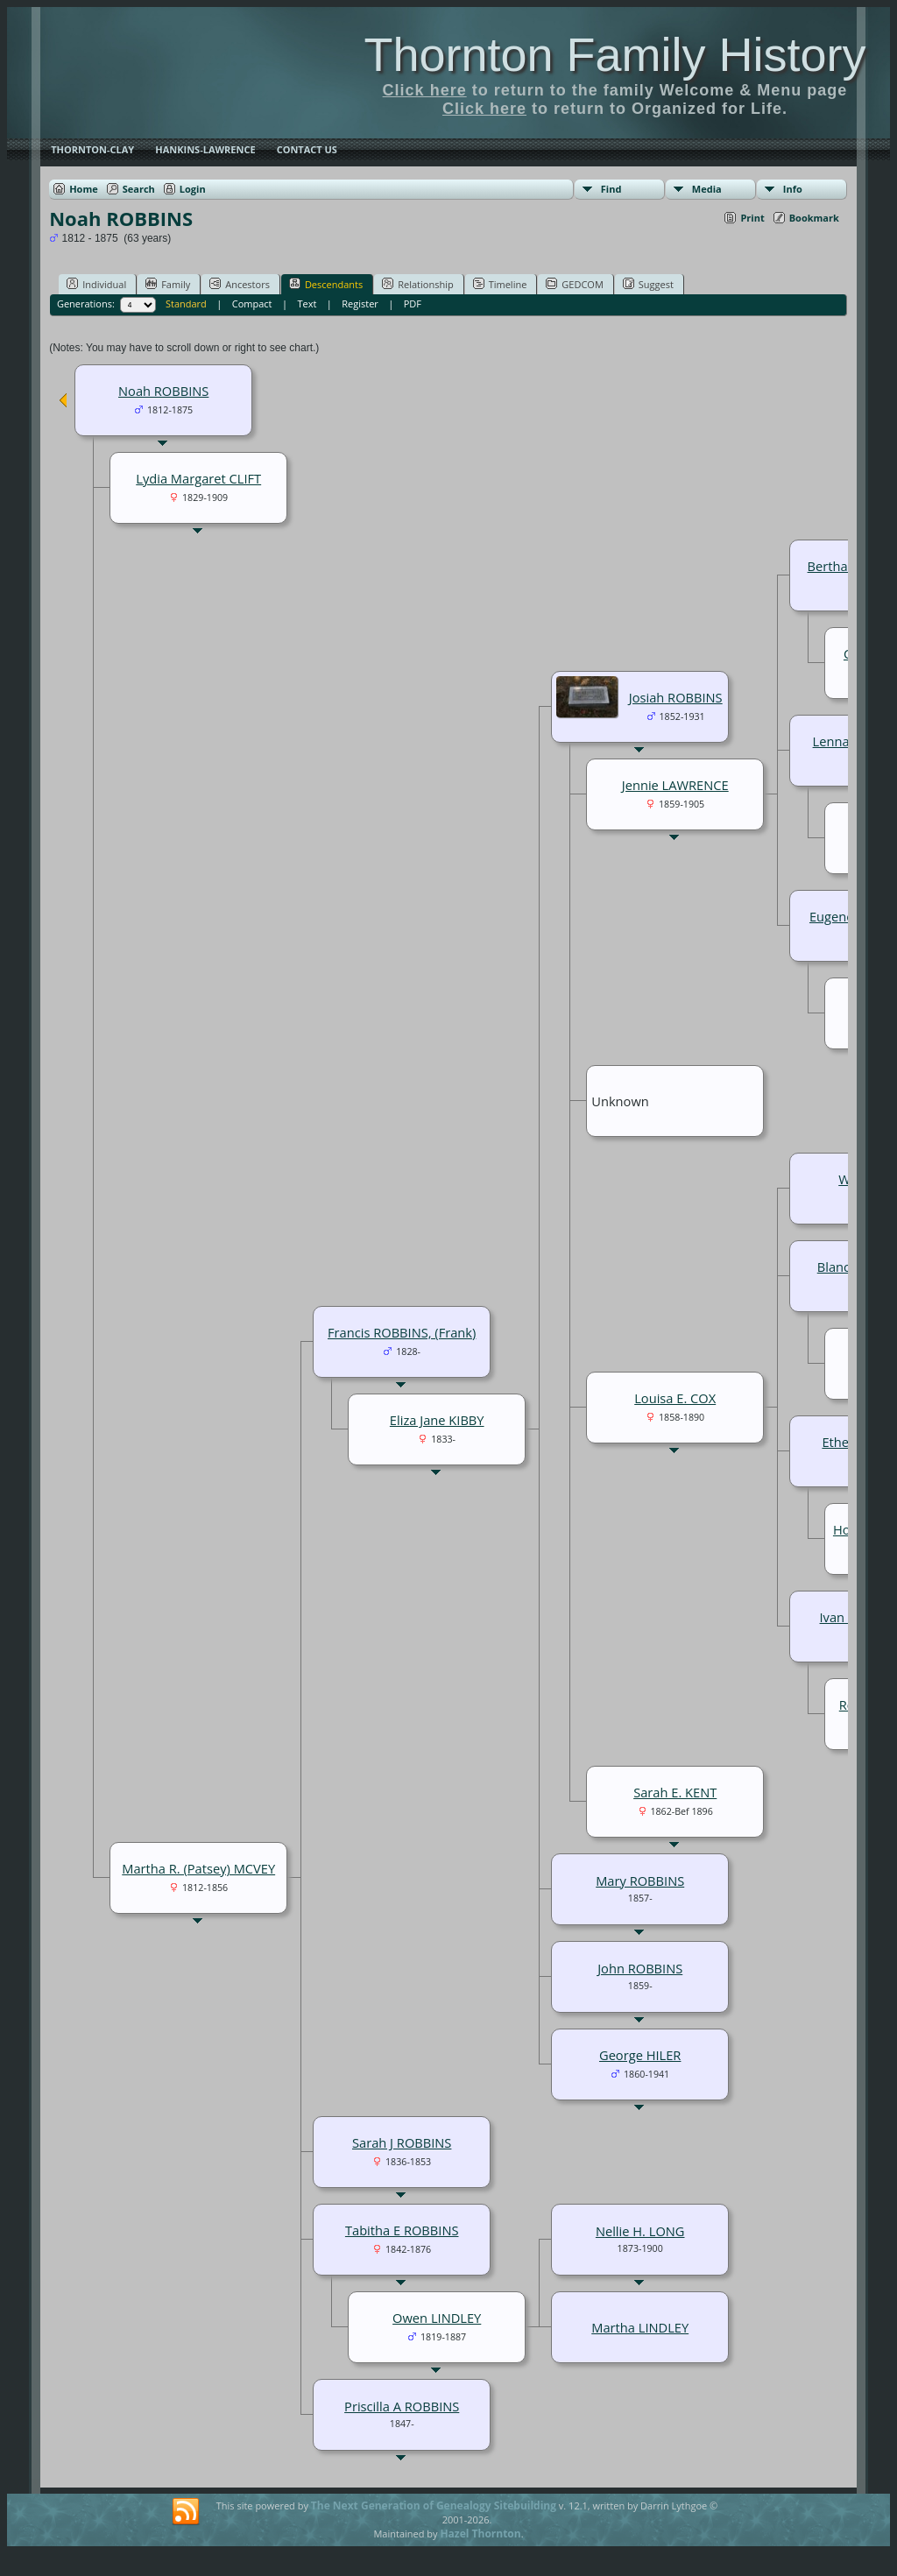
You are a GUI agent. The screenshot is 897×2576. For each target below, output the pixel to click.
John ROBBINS (639, 1968)
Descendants (326, 284)
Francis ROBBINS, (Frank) (402, 1332)
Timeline (500, 284)
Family (167, 284)
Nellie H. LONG (640, 2231)
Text (306, 303)
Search (139, 188)
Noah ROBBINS (163, 390)
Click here (425, 90)
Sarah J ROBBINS (401, 2142)
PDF (412, 303)
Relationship (417, 284)
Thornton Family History (614, 54)
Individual (96, 284)
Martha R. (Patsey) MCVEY (198, 1868)
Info (792, 188)
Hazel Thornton (480, 2533)
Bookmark (814, 217)
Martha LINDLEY (640, 2327)
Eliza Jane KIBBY (437, 1420)
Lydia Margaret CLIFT (198, 478)
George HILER (640, 2055)
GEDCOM (574, 284)
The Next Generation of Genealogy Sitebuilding (433, 2505)
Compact (252, 303)
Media (707, 188)
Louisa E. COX (675, 1398)
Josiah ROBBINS (676, 697)
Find (611, 188)
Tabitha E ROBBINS (402, 2230)
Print (752, 217)
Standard (186, 303)
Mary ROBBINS (640, 1880)
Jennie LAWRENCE (675, 785)
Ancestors (239, 284)
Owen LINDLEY (436, 2317)
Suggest (648, 284)
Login (193, 188)
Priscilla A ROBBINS (401, 2406)
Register (360, 303)
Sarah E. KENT (675, 1792)
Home (83, 188)
